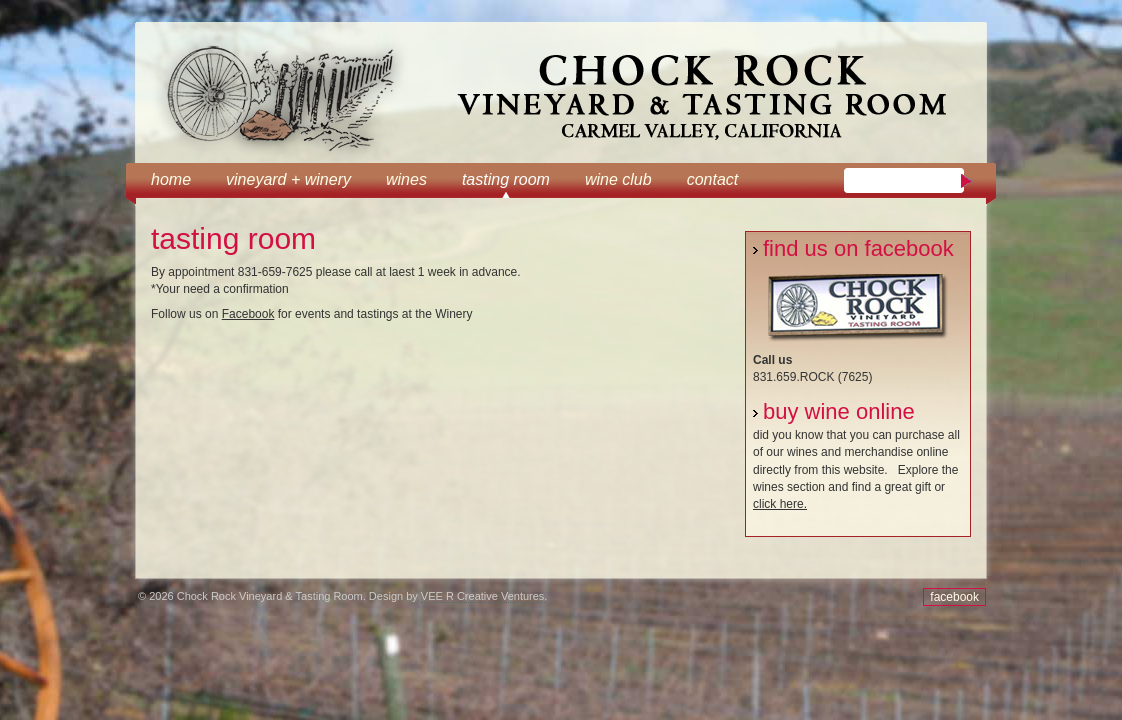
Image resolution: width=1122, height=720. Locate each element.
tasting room (506, 179)
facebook (954, 597)
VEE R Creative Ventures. (484, 596)
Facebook (248, 314)
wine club (618, 179)
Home (171, 179)
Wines (406, 179)
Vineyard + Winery (288, 179)
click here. (780, 504)
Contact (713, 179)
